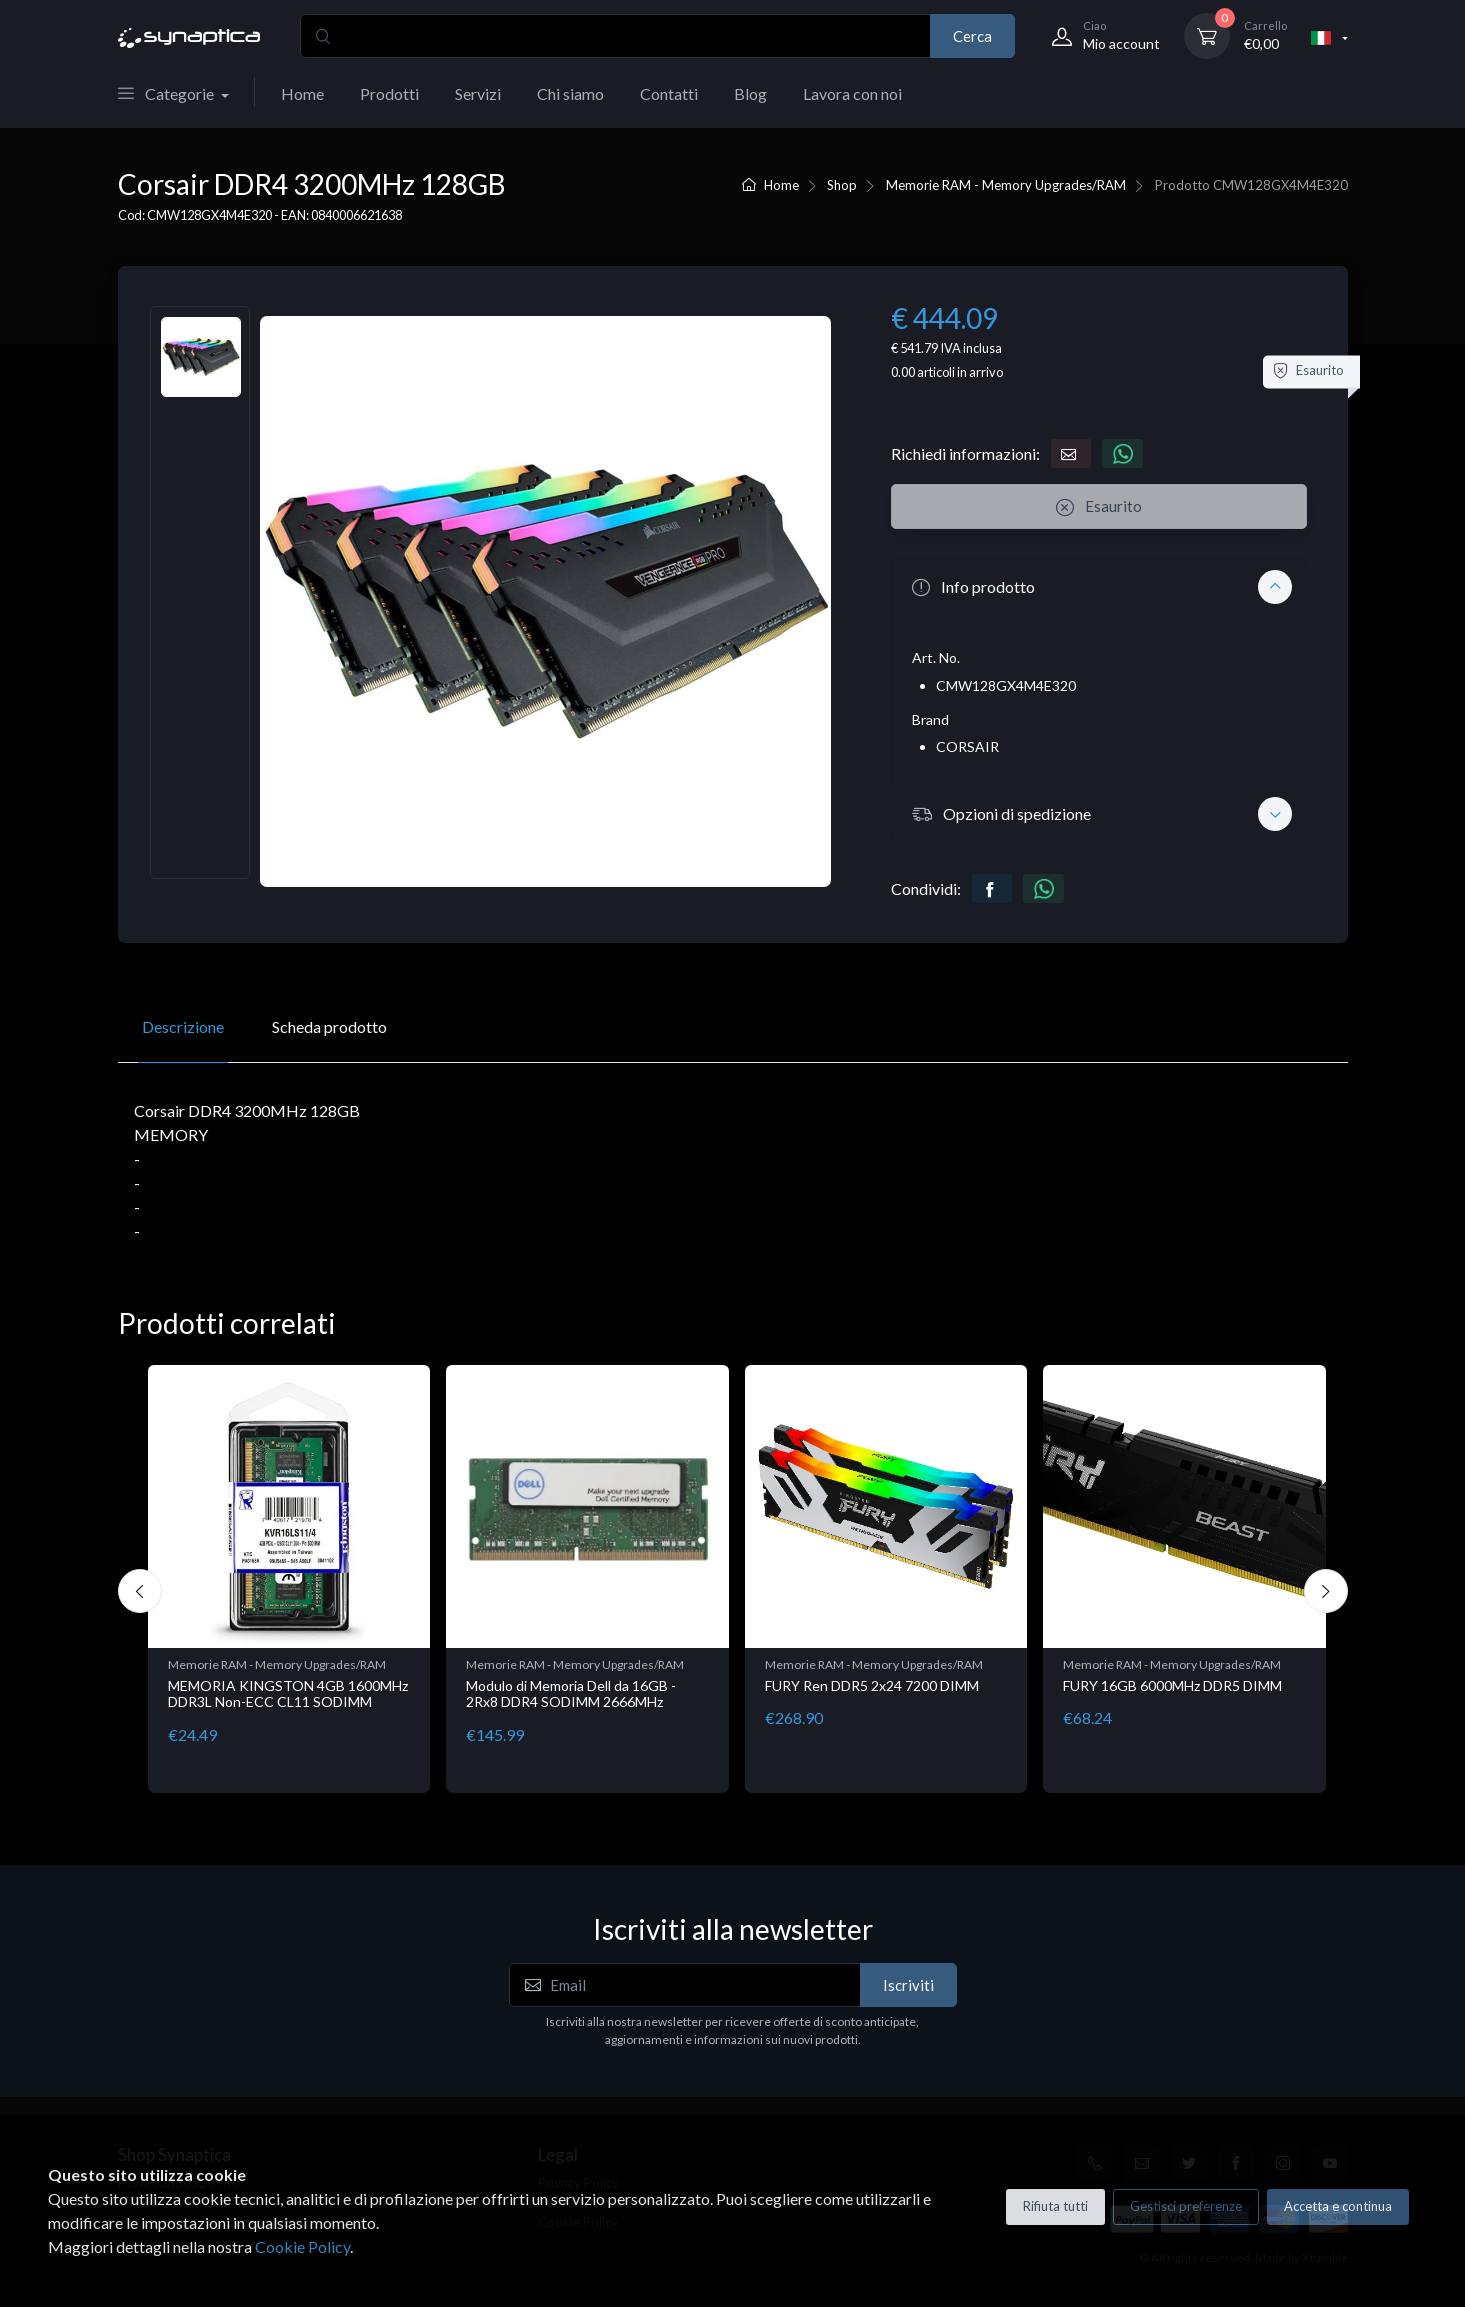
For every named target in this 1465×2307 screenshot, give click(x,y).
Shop (842, 185)
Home (302, 93)
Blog (750, 93)
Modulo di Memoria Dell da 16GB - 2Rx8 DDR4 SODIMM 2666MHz (571, 1694)
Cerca (972, 36)
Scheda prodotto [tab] (329, 1026)
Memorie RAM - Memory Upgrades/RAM (1006, 185)
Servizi (478, 93)
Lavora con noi (852, 93)
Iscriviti (908, 1985)
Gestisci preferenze (1186, 2206)
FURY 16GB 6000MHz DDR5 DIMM (1172, 1685)
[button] (1099, 587)
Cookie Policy (302, 2246)
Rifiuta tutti (1055, 2206)
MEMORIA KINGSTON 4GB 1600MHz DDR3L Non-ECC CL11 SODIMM (288, 1694)
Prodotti (389, 93)
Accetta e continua (1338, 2206)
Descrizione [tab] (183, 1026)
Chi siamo (570, 93)
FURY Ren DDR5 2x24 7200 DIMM (872, 1685)
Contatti (669, 93)
